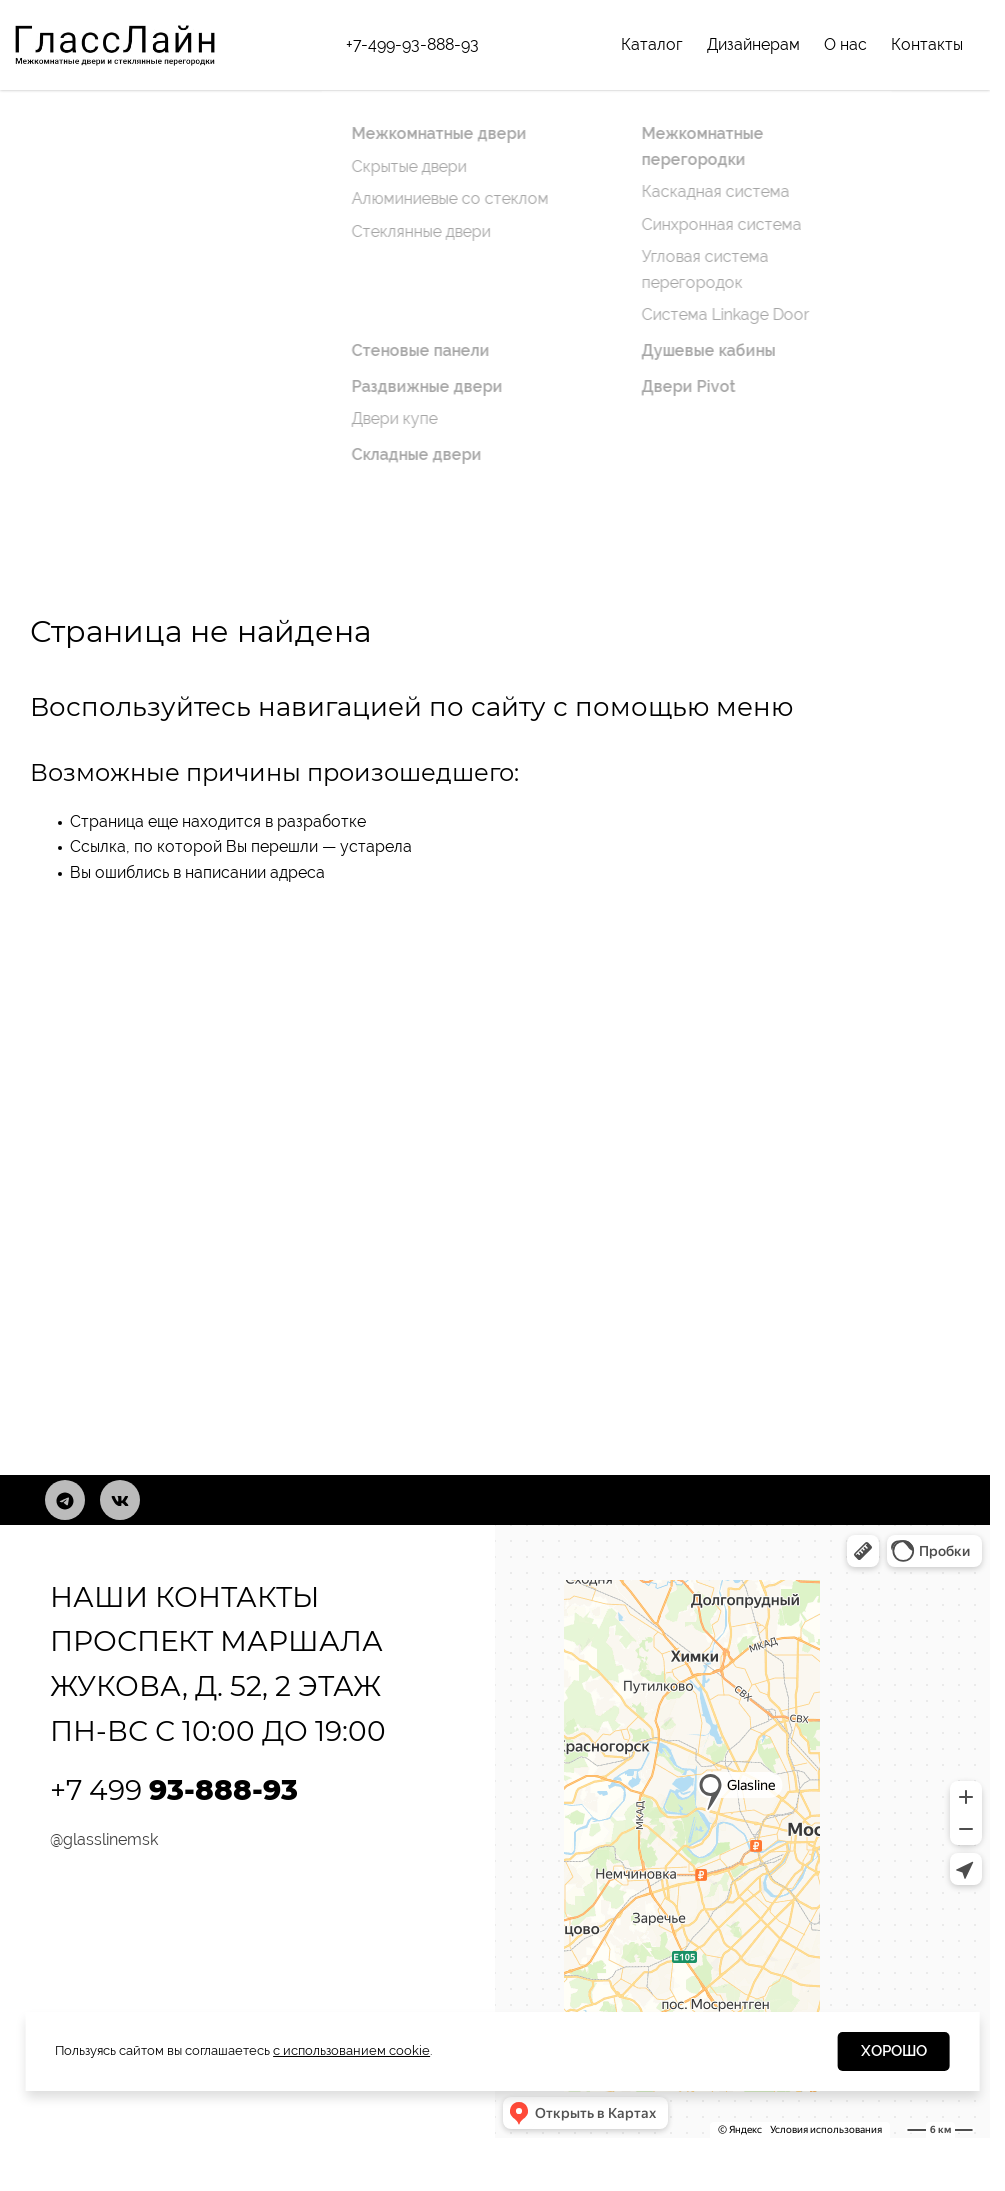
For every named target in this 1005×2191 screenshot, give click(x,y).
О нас (845, 44)
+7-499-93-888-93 (412, 44)
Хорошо (894, 2051)
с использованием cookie (351, 2050)
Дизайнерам (753, 44)
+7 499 (174, 1790)
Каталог (652, 44)
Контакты (927, 44)
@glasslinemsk (104, 1839)
